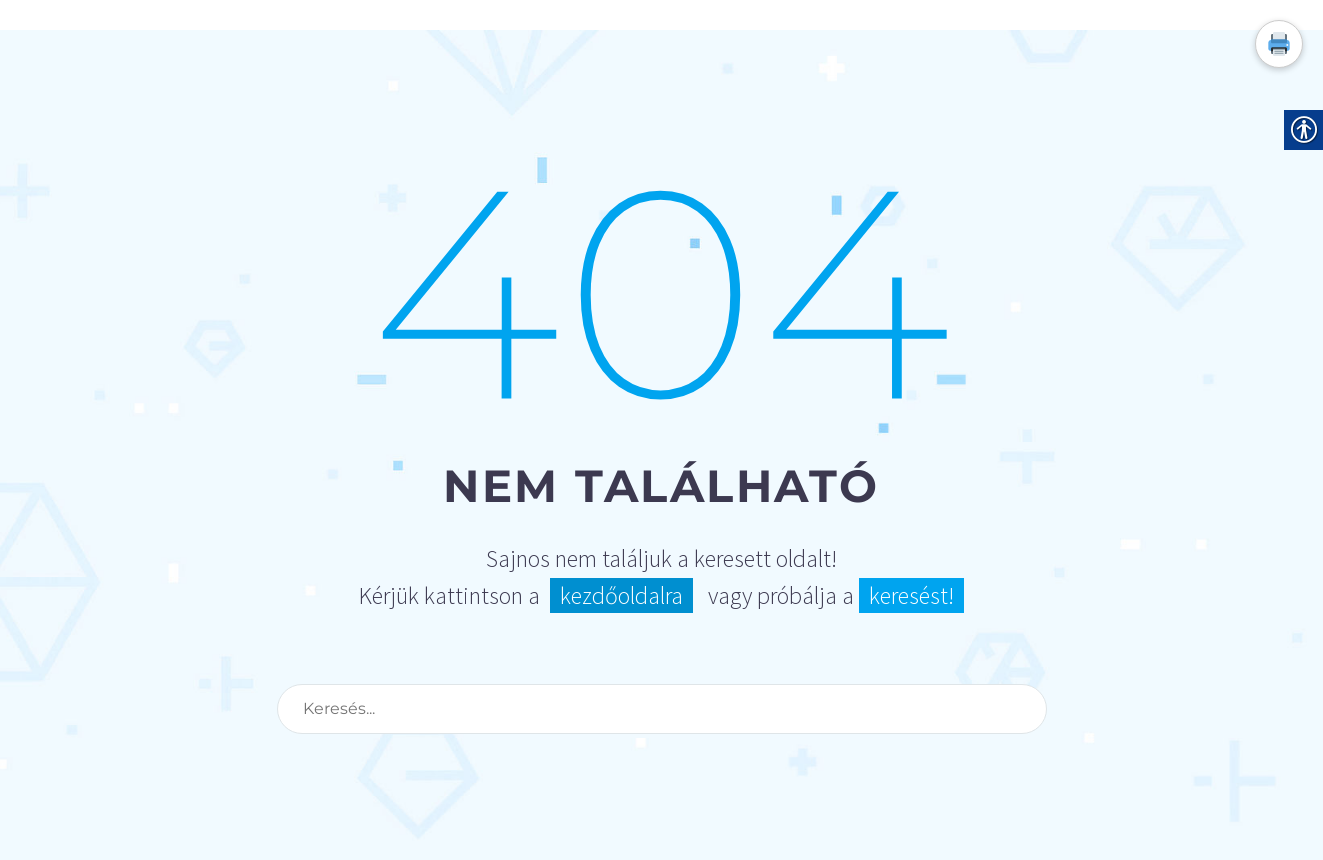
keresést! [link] (911, 595)
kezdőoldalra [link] (621, 595)
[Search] (662, 709)
